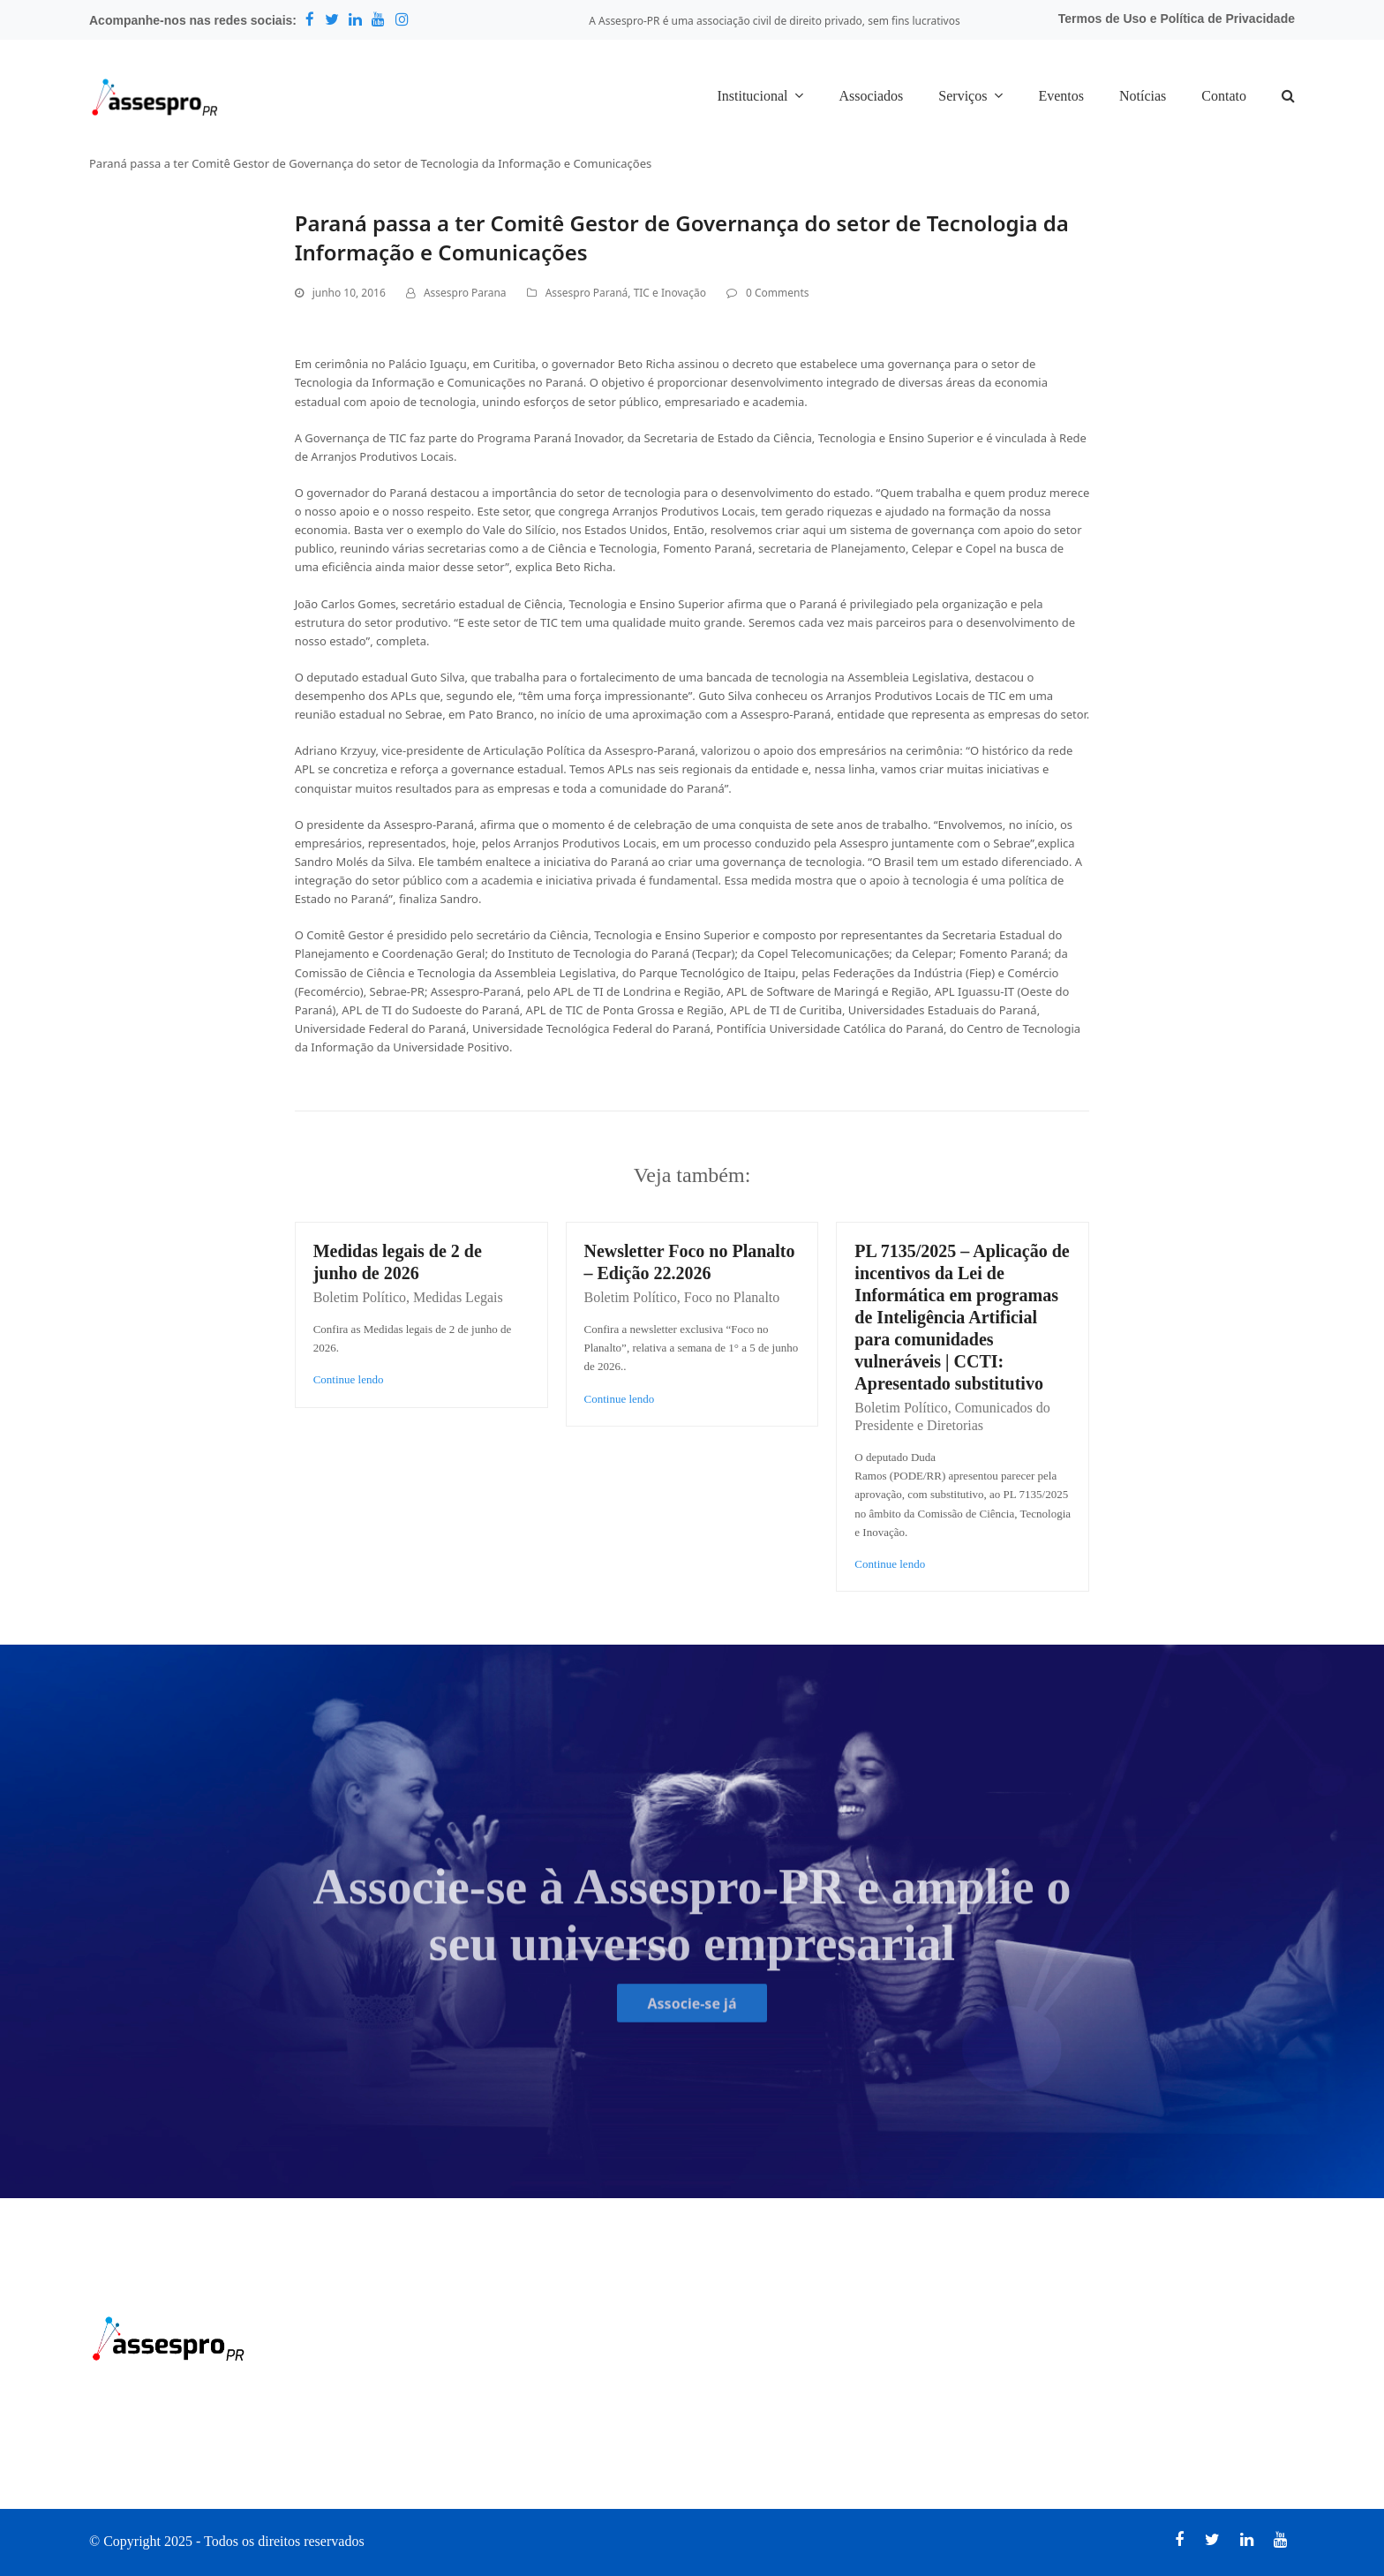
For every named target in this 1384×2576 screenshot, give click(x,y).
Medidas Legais (458, 1297)
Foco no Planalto (731, 1297)
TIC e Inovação (670, 292)
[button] (1288, 97)
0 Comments (777, 292)
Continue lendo (348, 1379)
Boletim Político (359, 1297)
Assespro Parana (465, 292)
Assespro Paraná (586, 292)
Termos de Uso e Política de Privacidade (1176, 18)
